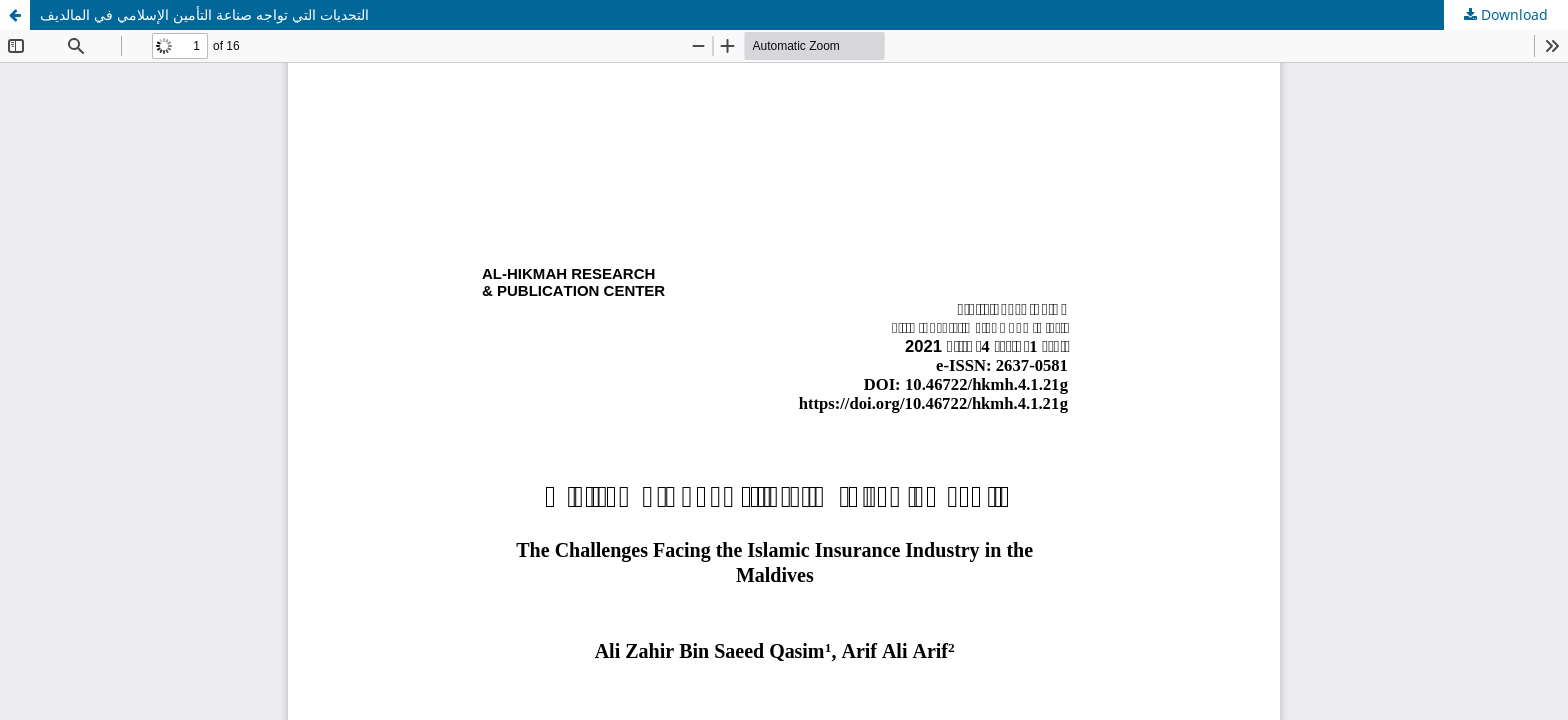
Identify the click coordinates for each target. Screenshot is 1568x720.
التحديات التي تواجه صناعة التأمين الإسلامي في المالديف (204, 14)
